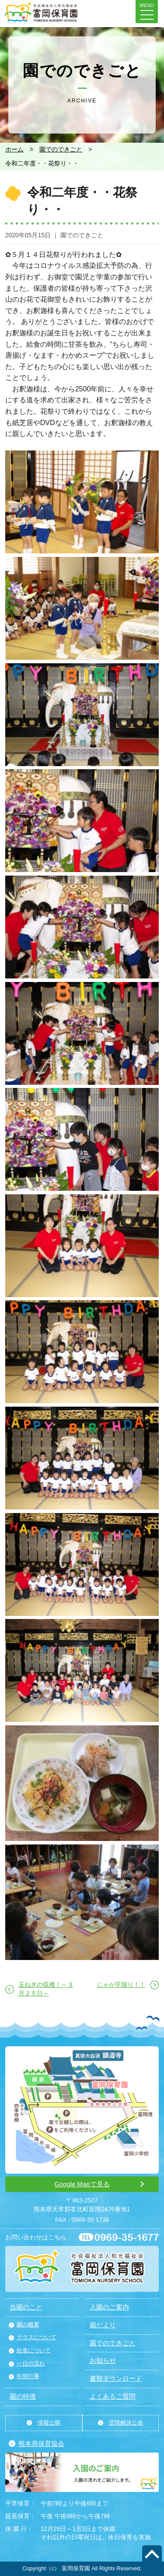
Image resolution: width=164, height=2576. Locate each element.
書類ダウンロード (116, 2378)
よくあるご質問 (113, 2396)
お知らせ (103, 2360)
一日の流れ (31, 2364)
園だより (103, 2325)
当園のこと (26, 2307)
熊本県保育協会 (41, 2443)
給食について (34, 2350)
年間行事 (28, 2376)
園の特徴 (23, 2396)
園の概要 (28, 2325)
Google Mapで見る (81, 2184)
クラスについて (36, 2337)
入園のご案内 (109, 2307)
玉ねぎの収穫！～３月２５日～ (45, 1989)
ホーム (14, 149)
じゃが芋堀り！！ (121, 1984)
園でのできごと (60, 149)
